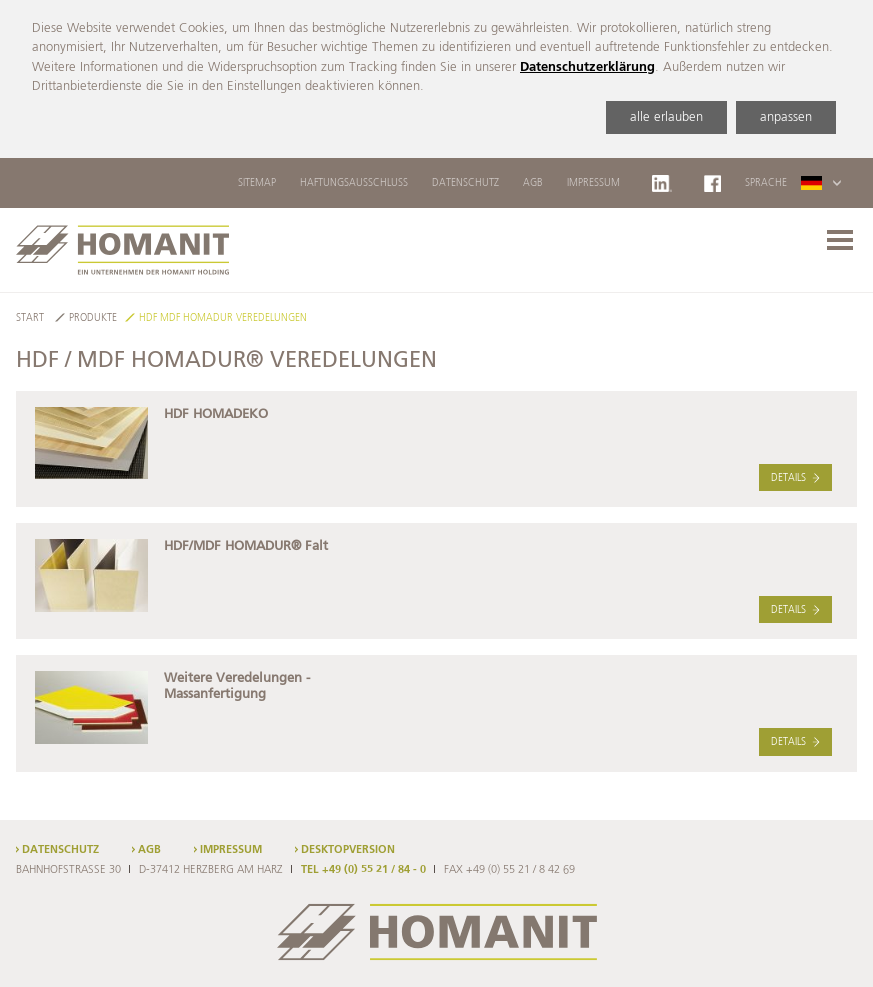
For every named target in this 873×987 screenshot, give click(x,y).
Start (30, 318)
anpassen (786, 117)
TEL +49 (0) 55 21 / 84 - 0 (363, 870)
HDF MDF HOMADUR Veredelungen (223, 318)
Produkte (93, 318)
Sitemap (257, 183)
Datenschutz (465, 183)
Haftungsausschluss (354, 183)
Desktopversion (348, 850)
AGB (533, 183)
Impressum (593, 183)
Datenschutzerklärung (587, 67)
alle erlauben (666, 117)
